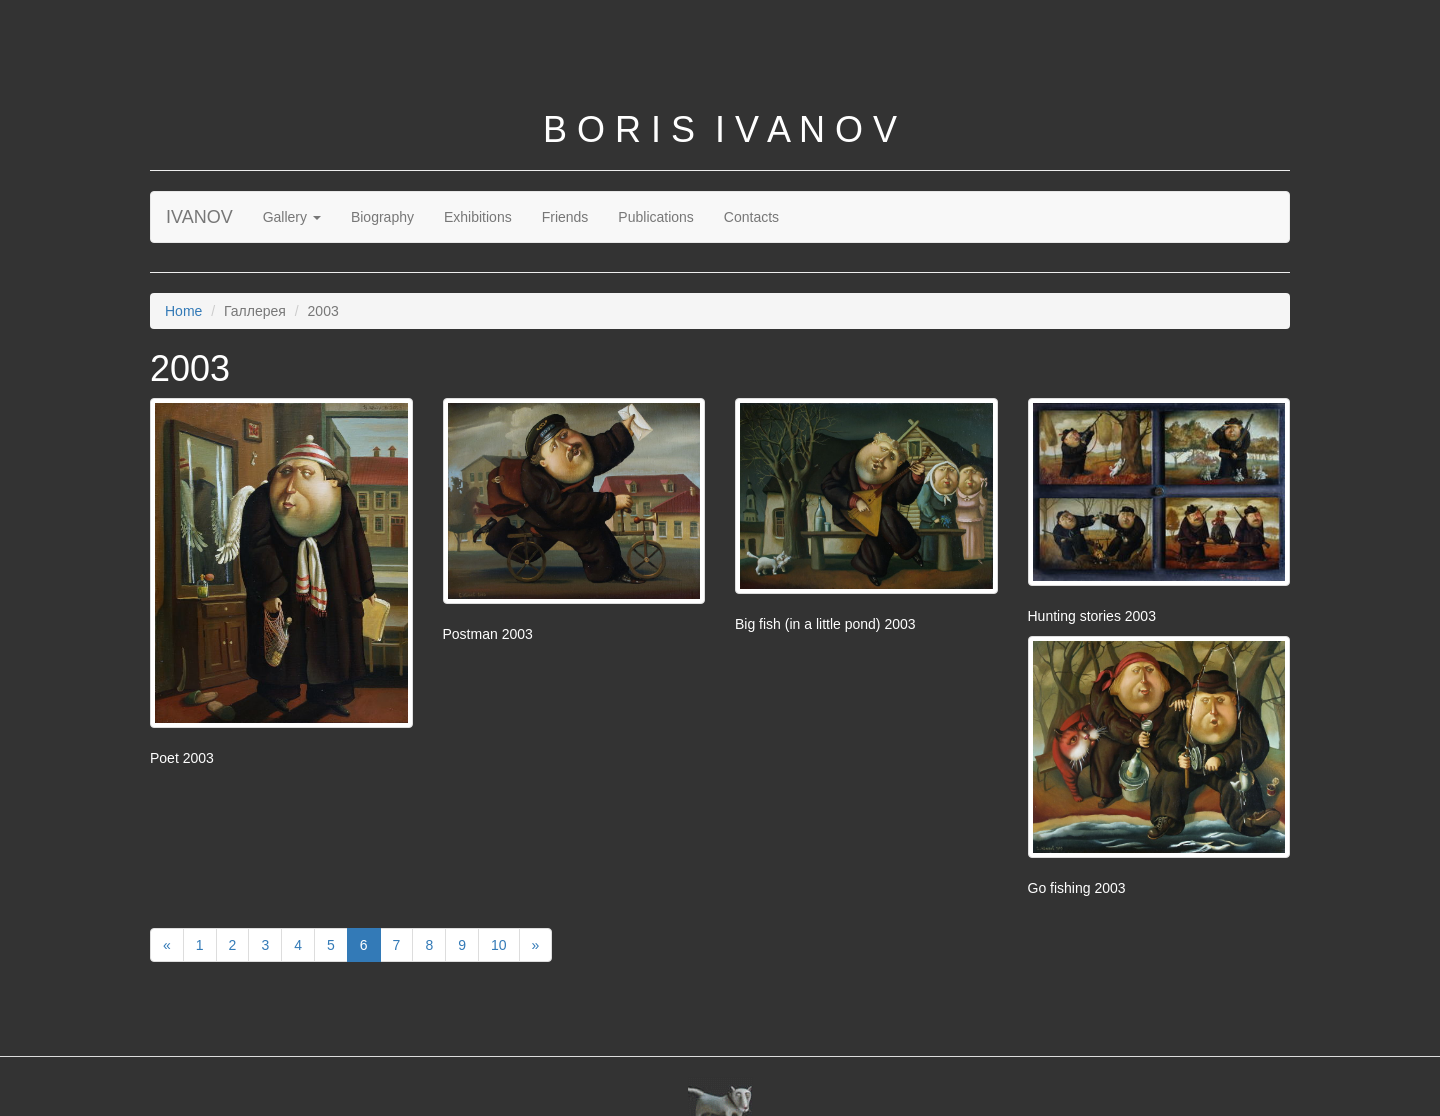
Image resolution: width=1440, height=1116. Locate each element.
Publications (656, 217)
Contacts (751, 217)
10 (499, 945)
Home (183, 311)
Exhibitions (478, 217)
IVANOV (199, 217)
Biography (382, 217)
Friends (565, 217)
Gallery (292, 217)
